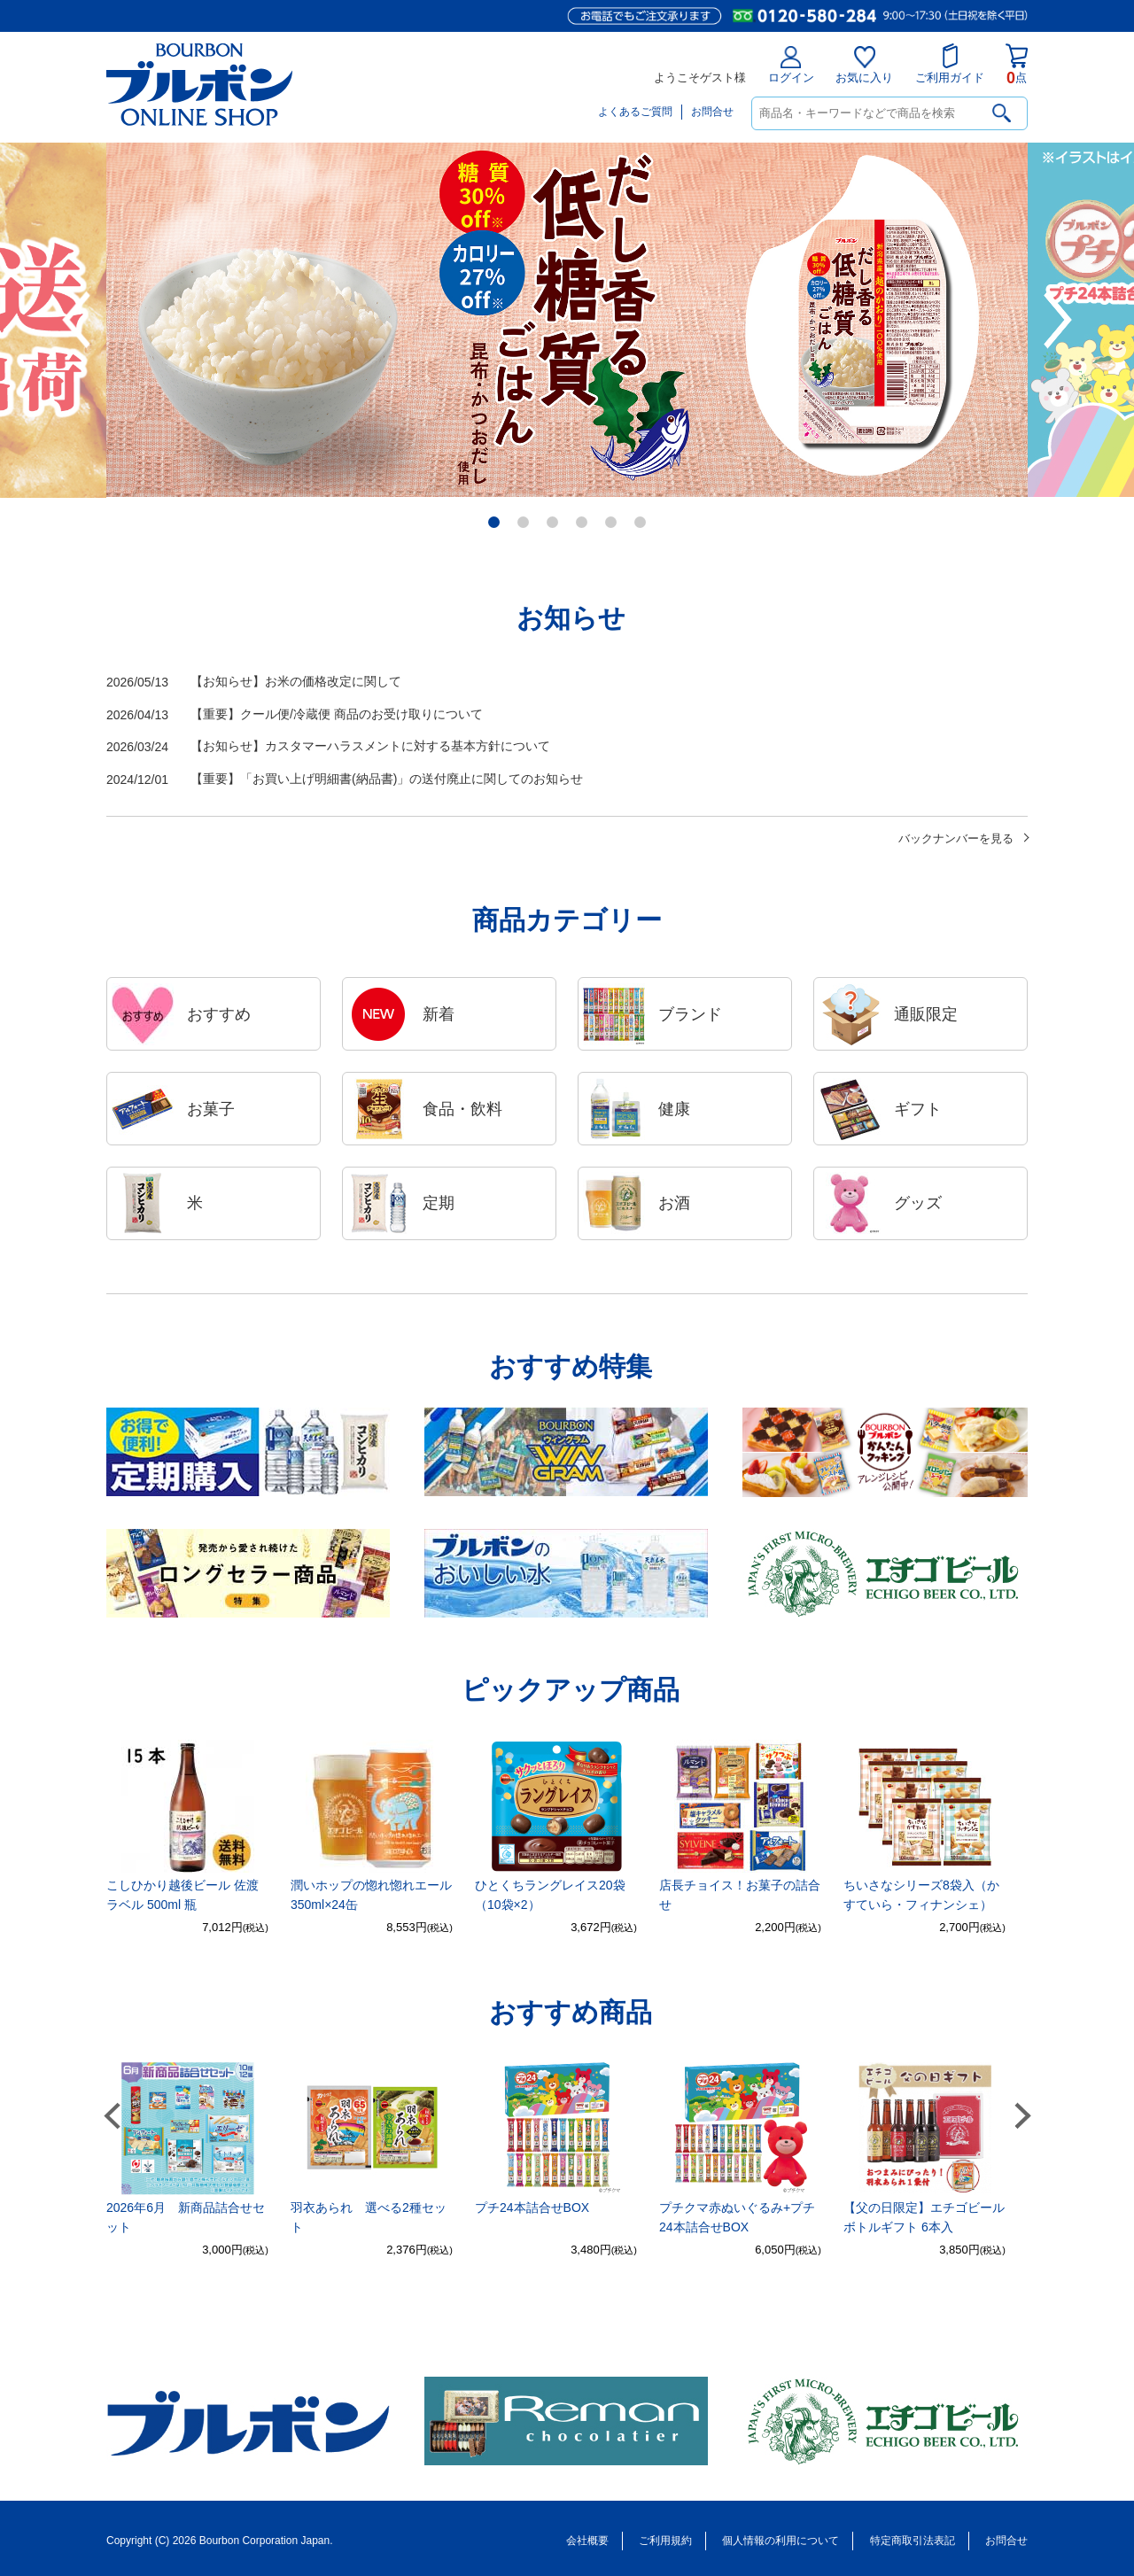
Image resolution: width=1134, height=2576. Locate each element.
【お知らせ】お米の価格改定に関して (253, 682)
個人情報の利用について (780, 2540)
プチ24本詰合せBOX (532, 2207)
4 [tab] (583, 524)
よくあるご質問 (635, 111)
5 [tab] (613, 524)
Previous (76, 320)
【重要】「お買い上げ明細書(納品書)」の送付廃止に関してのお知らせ (344, 780)
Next (1057, 320)
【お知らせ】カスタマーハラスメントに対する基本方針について (328, 747)
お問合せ (712, 111)
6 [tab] (642, 524)
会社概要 (587, 2540)
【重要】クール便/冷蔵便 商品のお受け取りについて (294, 715)
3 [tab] (554, 524)
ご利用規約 (665, 2540)
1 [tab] (496, 524)
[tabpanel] (567, 320)
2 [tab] (525, 524)
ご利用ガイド (949, 63)
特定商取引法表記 (912, 2540)
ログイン (791, 65)
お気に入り (864, 65)
